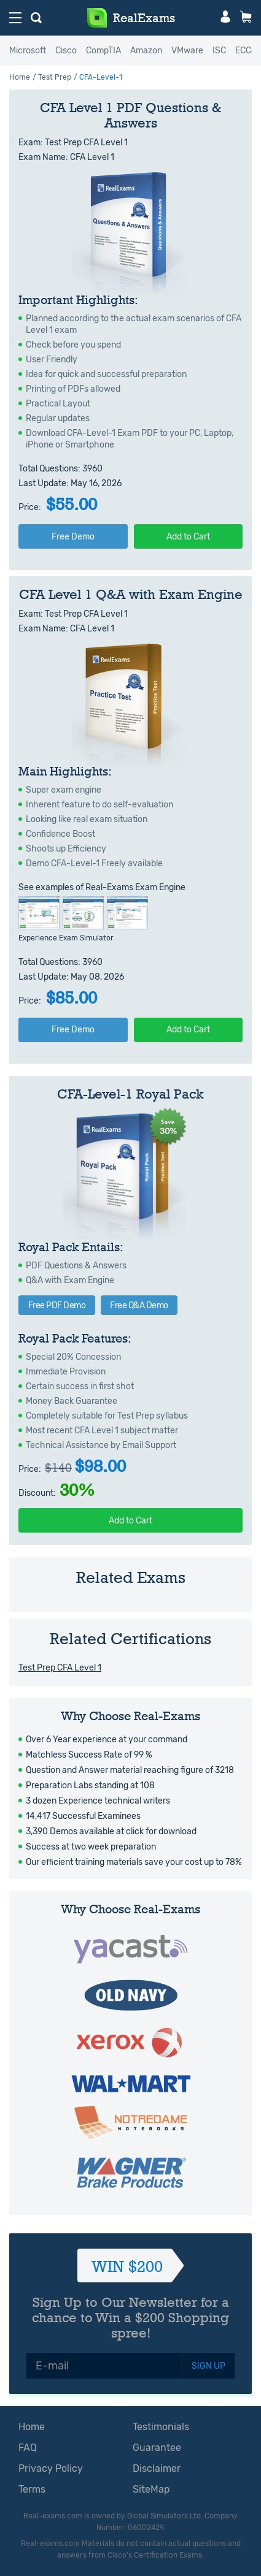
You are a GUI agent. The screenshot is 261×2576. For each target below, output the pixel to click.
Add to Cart (188, 537)
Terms (31, 2489)
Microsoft (27, 50)
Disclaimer (157, 2468)
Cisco (66, 50)
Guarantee (157, 2447)
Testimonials (161, 2427)
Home (19, 77)
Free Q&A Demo (139, 1305)
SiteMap (151, 2489)
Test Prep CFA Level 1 (59, 1668)
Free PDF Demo (57, 1305)
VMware (187, 50)
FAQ (27, 2447)
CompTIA (103, 50)
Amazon (146, 50)
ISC (219, 50)
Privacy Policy (50, 2468)
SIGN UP (208, 2366)
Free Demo (73, 537)
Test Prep (54, 77)
